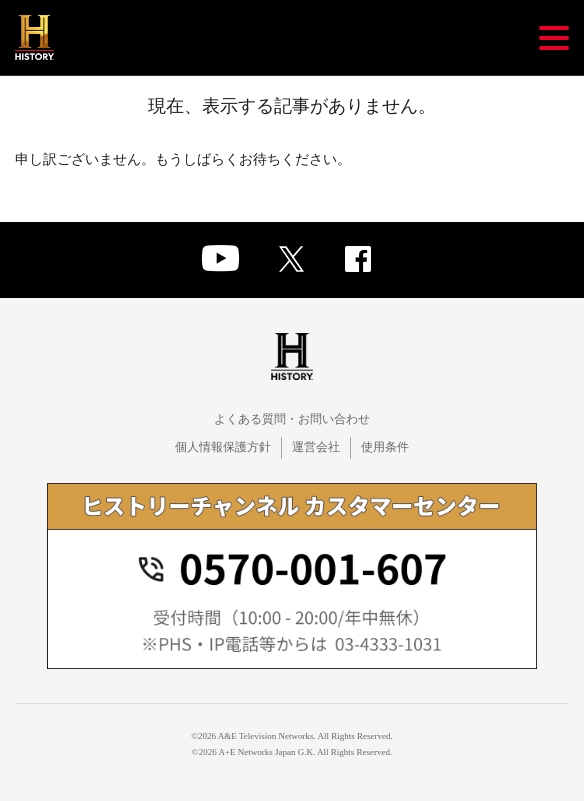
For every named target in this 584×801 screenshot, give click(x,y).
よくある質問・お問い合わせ (292, 419)
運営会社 (316, 447)
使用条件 (385, 447)
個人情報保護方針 (223, 447)
